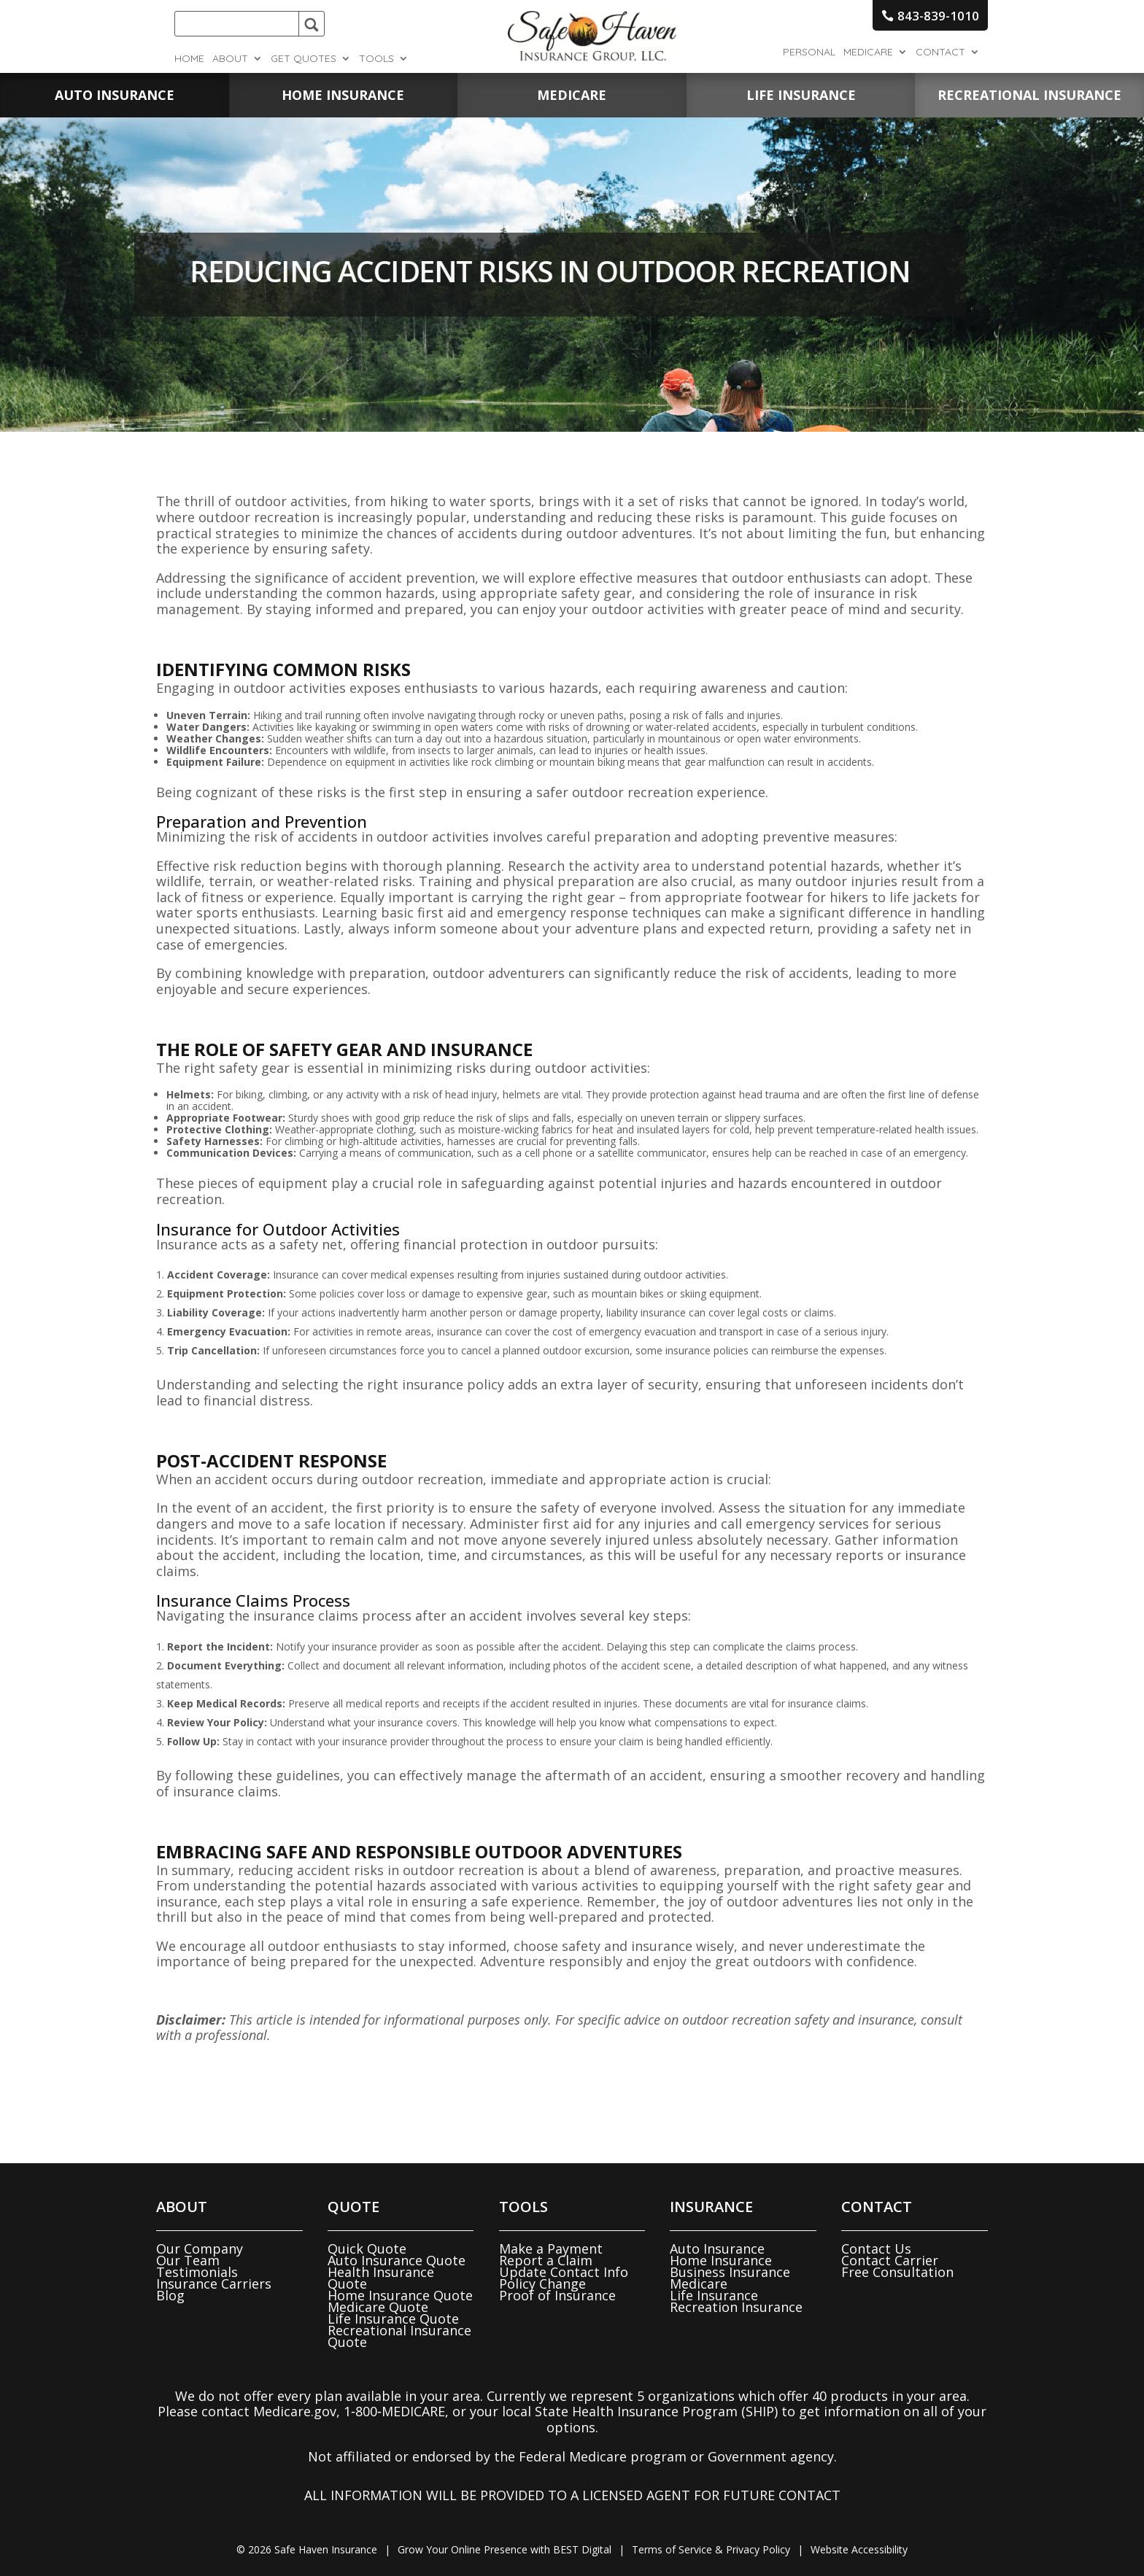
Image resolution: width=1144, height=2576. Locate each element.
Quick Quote (367, 2248)
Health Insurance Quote (381, 2277)
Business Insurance (730, 2272)
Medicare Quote (378, 2307)
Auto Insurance (717, 2248)
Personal (809, 52)
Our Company (199, 2248)
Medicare (868, 52)
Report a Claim (545, 2260)
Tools (376, 59)
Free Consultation (897, 2272)
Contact (940, 52)
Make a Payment (551, 2248)
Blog (170, 2295)
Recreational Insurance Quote (399, 2336)
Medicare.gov (294, 2411)
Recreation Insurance (736, 2307)
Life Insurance (714, 2295)
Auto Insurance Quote (396, 2260)
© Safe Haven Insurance (306, 2549)
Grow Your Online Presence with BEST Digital (504, 2549)
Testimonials (197, 2272)
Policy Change (542, 2283)
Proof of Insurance (557, 2295)
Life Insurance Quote (393, 2318)
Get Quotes (303, 59)
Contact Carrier (889, 2260)
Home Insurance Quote (400, 2295)
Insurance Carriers (213, 2283)
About (230, 59)
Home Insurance (721, 2260)
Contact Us (876, 2248)
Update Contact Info (563, 2272)
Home (189, 59)
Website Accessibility (859, 2549)
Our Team (188, 2260)
